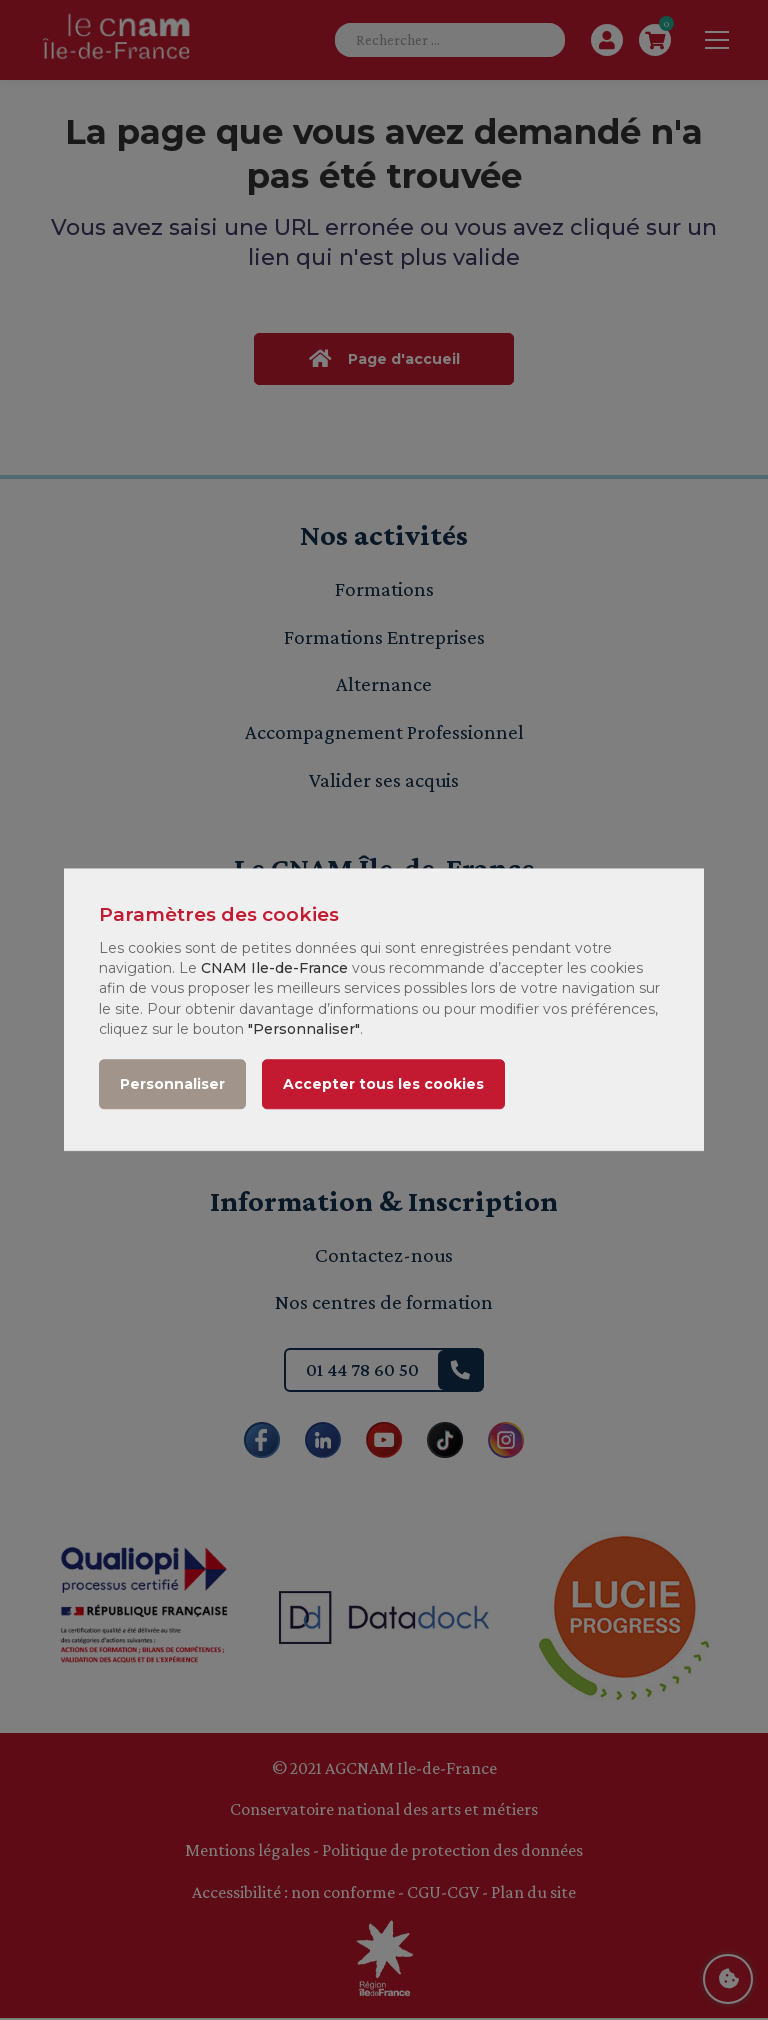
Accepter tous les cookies (383, 1085)
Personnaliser (172, 1085)
